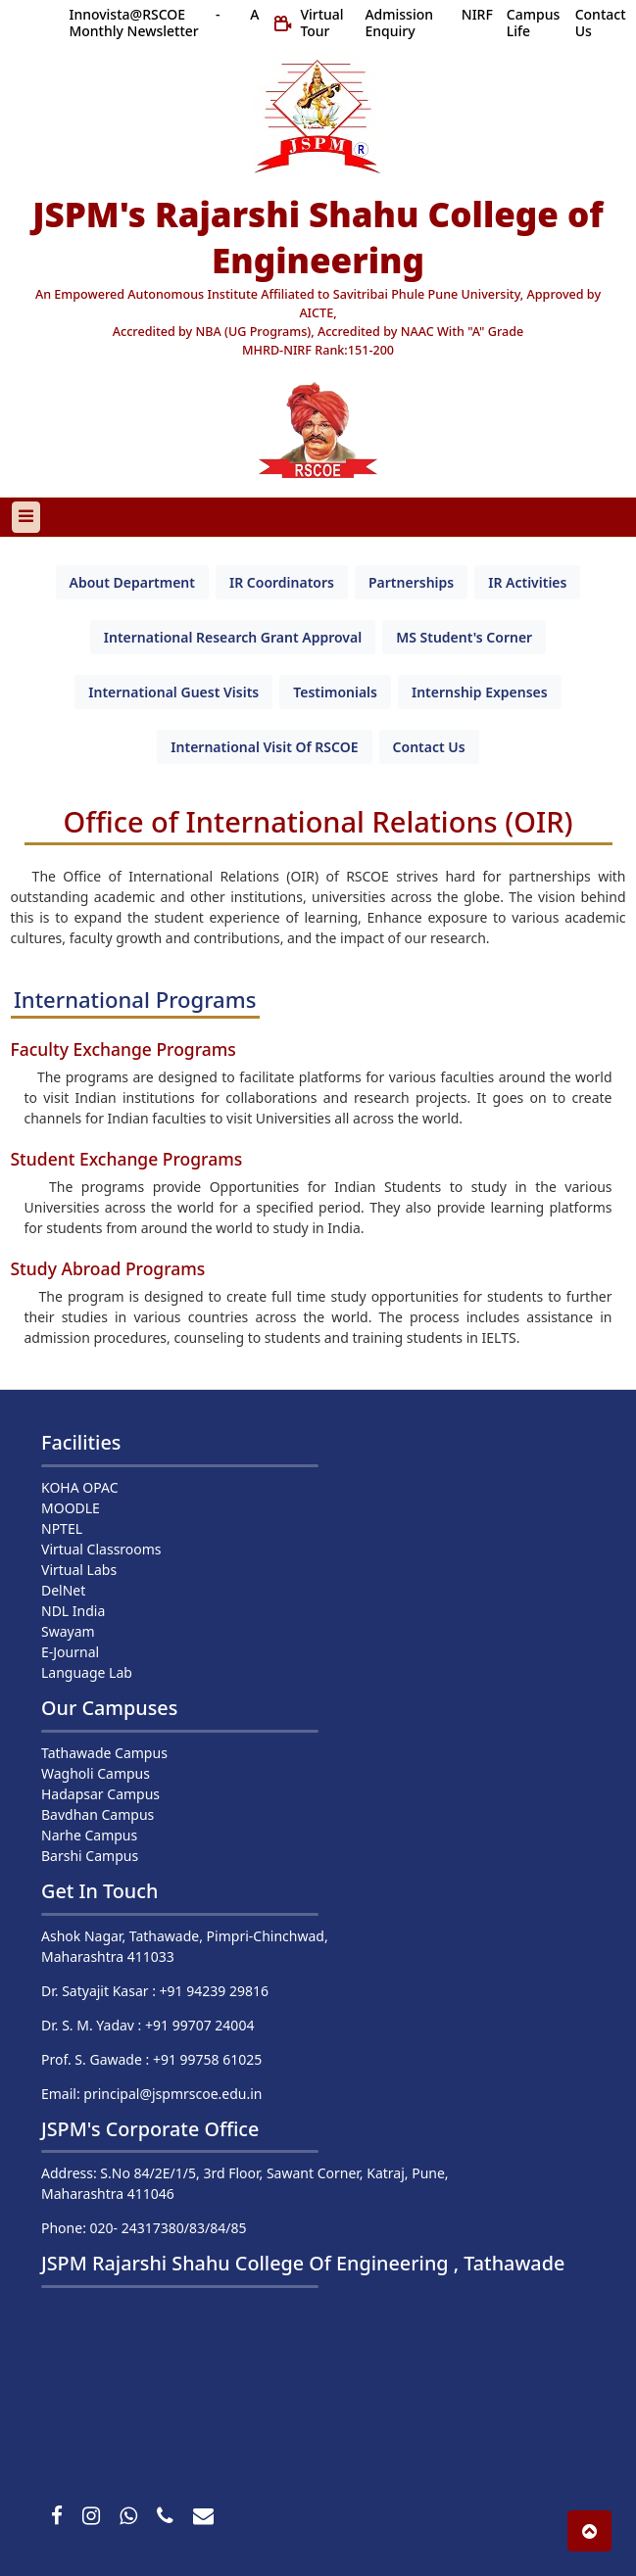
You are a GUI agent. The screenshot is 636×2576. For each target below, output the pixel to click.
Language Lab (86, 1672)
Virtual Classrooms (101, 1549)
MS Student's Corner (464, 637)
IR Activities (527, 582)
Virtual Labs (79, 1569)
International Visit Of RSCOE (264, 747)
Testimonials (335, 692)
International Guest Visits (173, 692)
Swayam (68, 1631)
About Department (132, 582)
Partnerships (411, 582)
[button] (589, 2531)
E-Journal (70, 1652)
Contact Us (429, 747)
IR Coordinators (281, 582)
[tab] (132, 582)
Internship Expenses (480, 692)
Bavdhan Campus (97, 1814)
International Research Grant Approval (233, 637)
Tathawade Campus (104, 1752)
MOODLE (70, 1508)
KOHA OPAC (80, 1487)
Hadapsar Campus (100, 1794)
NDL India (73, 1610)
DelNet (63, 1590)
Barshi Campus (89, 1855)
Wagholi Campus (95, 1773)
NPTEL (61, 1528)
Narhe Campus (89, 1835)
